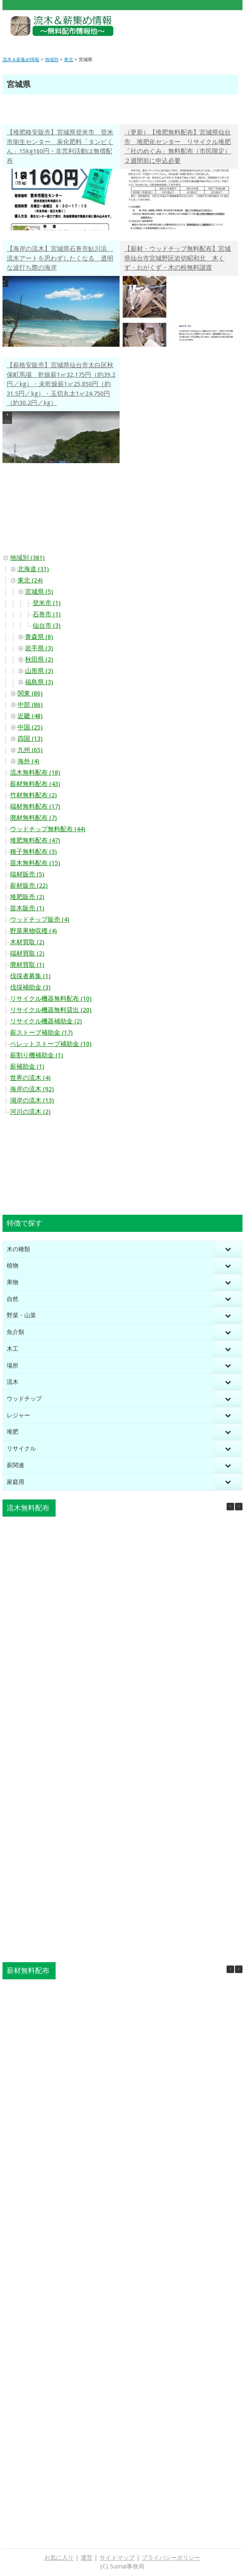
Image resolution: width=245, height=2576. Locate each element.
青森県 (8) (39, 637)
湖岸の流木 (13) (32, 1100)
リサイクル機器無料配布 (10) (51, 998)
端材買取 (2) (27, 953)
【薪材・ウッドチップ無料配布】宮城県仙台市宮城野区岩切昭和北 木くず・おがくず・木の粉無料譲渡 (177, 258)
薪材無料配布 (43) (35, 784)
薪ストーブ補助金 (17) (41, 1032)
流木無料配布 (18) (35, 772)
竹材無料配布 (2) (33, 795)
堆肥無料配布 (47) (35, 840)
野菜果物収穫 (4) (33, 931)
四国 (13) (30, 738)
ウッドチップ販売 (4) (39, 919)
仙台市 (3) (47, 625)
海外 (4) (28, 761)
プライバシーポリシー (171, 2557)
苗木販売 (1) (27, 908)
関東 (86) (30, 693)
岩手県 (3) (39, 648)
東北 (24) (30, 580)
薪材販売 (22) (29, 885)
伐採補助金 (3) (30, 987)
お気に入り (59, 2557)
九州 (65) (30, 750)
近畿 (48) (30, 716)
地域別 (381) (27, 558)
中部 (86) (30, 704)
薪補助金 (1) (27, 1066)
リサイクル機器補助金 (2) (46, 1021)
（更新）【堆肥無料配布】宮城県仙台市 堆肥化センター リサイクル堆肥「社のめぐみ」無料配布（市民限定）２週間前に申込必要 (177, 147)
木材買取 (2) (27, 942)
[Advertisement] (192, 29)
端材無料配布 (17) (35, 806)
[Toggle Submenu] (227, 1249)
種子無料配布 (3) (33, 851)
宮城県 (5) (39, 591)
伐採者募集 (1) (30, 976)
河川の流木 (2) (30, 1111)
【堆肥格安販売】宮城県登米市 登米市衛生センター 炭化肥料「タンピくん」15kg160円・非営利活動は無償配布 (60, 147)
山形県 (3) (39, 671)
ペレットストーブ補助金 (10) (51, 1044)
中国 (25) (30, 727)
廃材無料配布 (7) (33, 818)
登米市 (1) (47, 603)
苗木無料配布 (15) (35, 863)
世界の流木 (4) (30, 1078)
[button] (238, 1506)
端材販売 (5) (27, 874)
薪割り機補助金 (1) (36, 1055)
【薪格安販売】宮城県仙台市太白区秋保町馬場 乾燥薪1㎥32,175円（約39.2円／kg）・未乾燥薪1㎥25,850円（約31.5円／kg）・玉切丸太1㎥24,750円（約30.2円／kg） (61, 384)
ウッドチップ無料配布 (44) (47, 829)
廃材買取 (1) (27, 965)
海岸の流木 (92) (32, 1089)
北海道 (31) (33, 569)
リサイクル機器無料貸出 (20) (51, 1010)
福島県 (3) (39, 682)
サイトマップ (117, 2557)
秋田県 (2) (39, 659)
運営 (86, 2557)
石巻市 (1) (47, 614)
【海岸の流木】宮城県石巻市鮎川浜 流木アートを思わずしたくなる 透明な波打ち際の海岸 (60, 258)
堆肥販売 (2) (27, 897)
